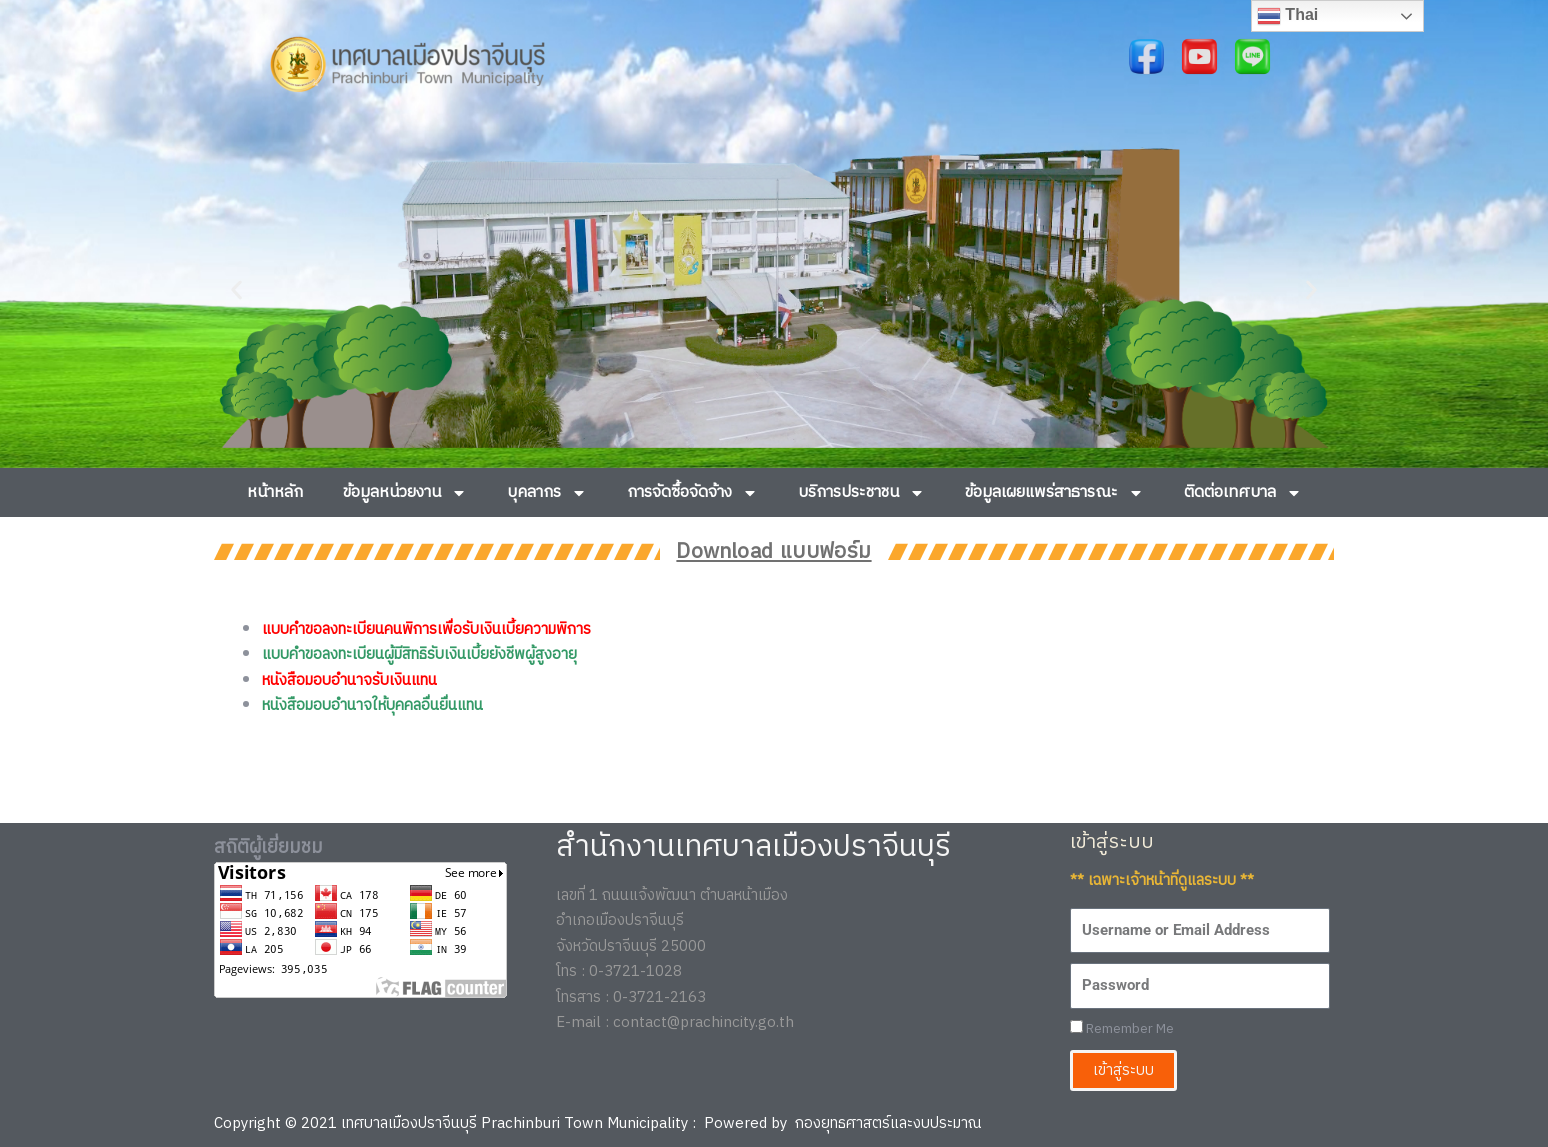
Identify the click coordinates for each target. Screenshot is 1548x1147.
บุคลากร (547, 493)
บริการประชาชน (861, 493)
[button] (236, 289)
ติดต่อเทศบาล (1243, 493)
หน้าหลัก (275, 492)
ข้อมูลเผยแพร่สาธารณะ (1054, 493)
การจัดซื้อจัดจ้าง (692, 493)
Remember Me (1122, 1029)
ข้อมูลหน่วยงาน (405, 493)
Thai (1287, 16)
